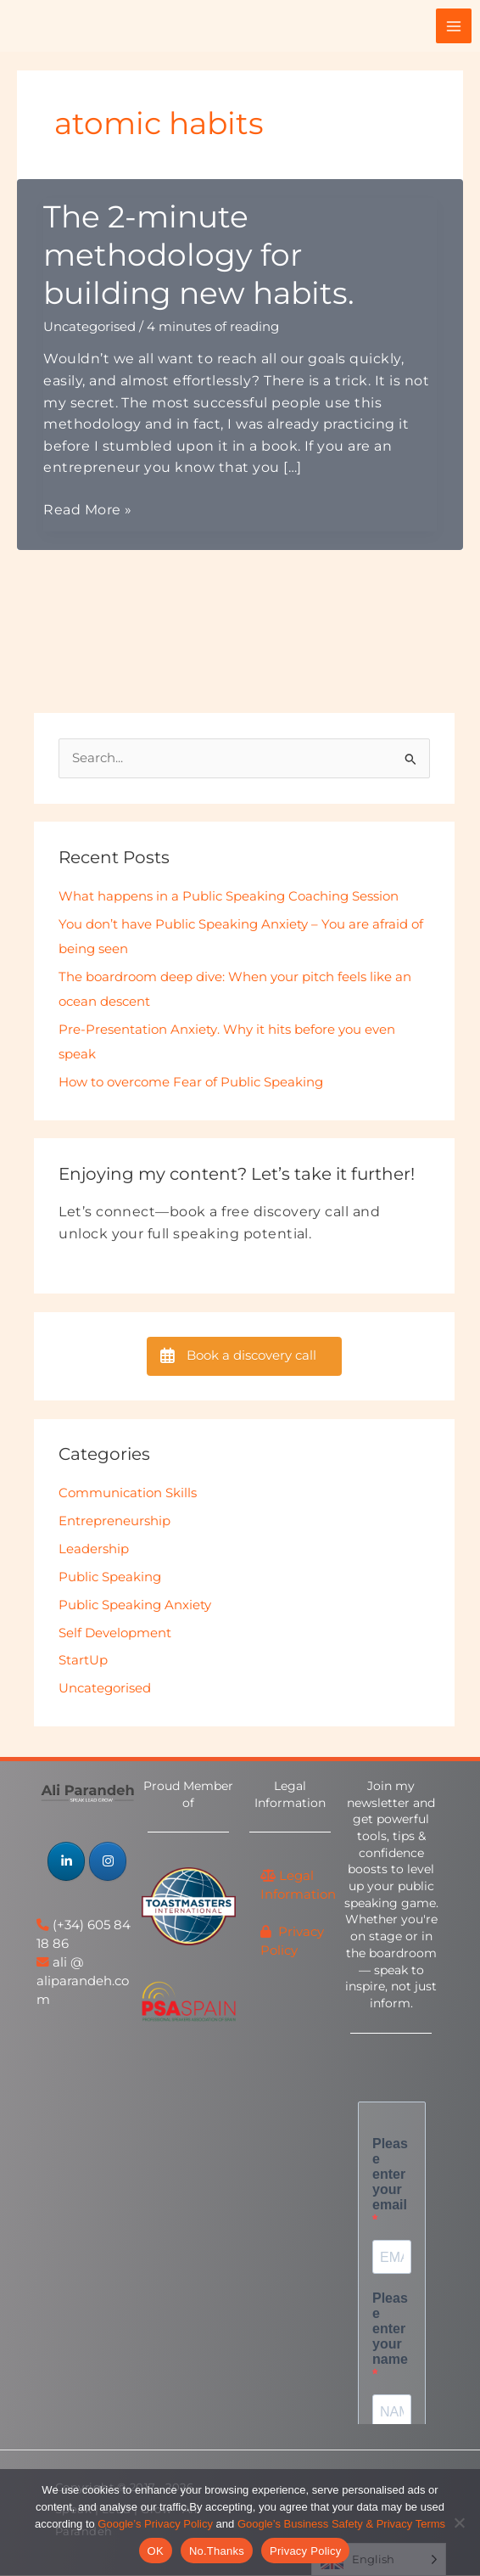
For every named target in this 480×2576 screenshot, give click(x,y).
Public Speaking (110, 1577)
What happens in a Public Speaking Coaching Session (229, 897)
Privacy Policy (305, 2551)
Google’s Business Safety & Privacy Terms (341, 2523)
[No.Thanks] (458, 2522)
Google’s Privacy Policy (155, 2523)
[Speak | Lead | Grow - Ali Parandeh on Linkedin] (66, 1862)
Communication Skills (128, 1493)
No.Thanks (216, 2551)
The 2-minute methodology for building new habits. (198, 255)
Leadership (94, 1549)
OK (156, 2551)
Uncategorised (89, 326)
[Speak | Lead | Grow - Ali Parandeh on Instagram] (107, 1862)
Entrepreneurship (114, 1521)
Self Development (115, 1633)
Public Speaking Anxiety (135, 1606)
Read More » (87, 511)
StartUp (83, 1661)
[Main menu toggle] (454, 26)
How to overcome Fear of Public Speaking (191, 1083)
